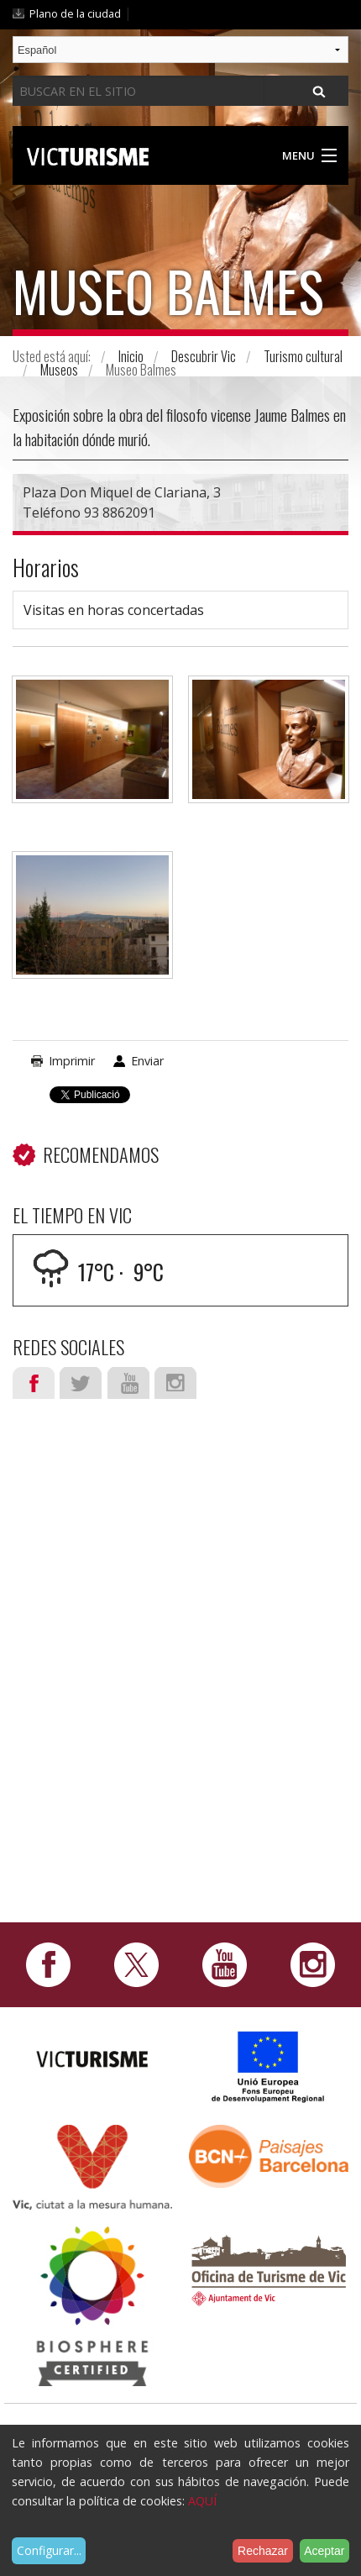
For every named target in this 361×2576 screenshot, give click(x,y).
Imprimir (72, 1061)
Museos (59, 370)
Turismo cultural (303, 356)
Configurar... (49, 2550)
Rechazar (263, 2551)
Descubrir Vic (203, 356)
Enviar (147, 1061)
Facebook (34, 1383)
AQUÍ (202, 2501)
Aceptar (324, 2551)
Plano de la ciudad (75, 13)
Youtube (128, 1383)
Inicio (131, 356)
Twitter (81, 1383)
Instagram (175, 1383)
